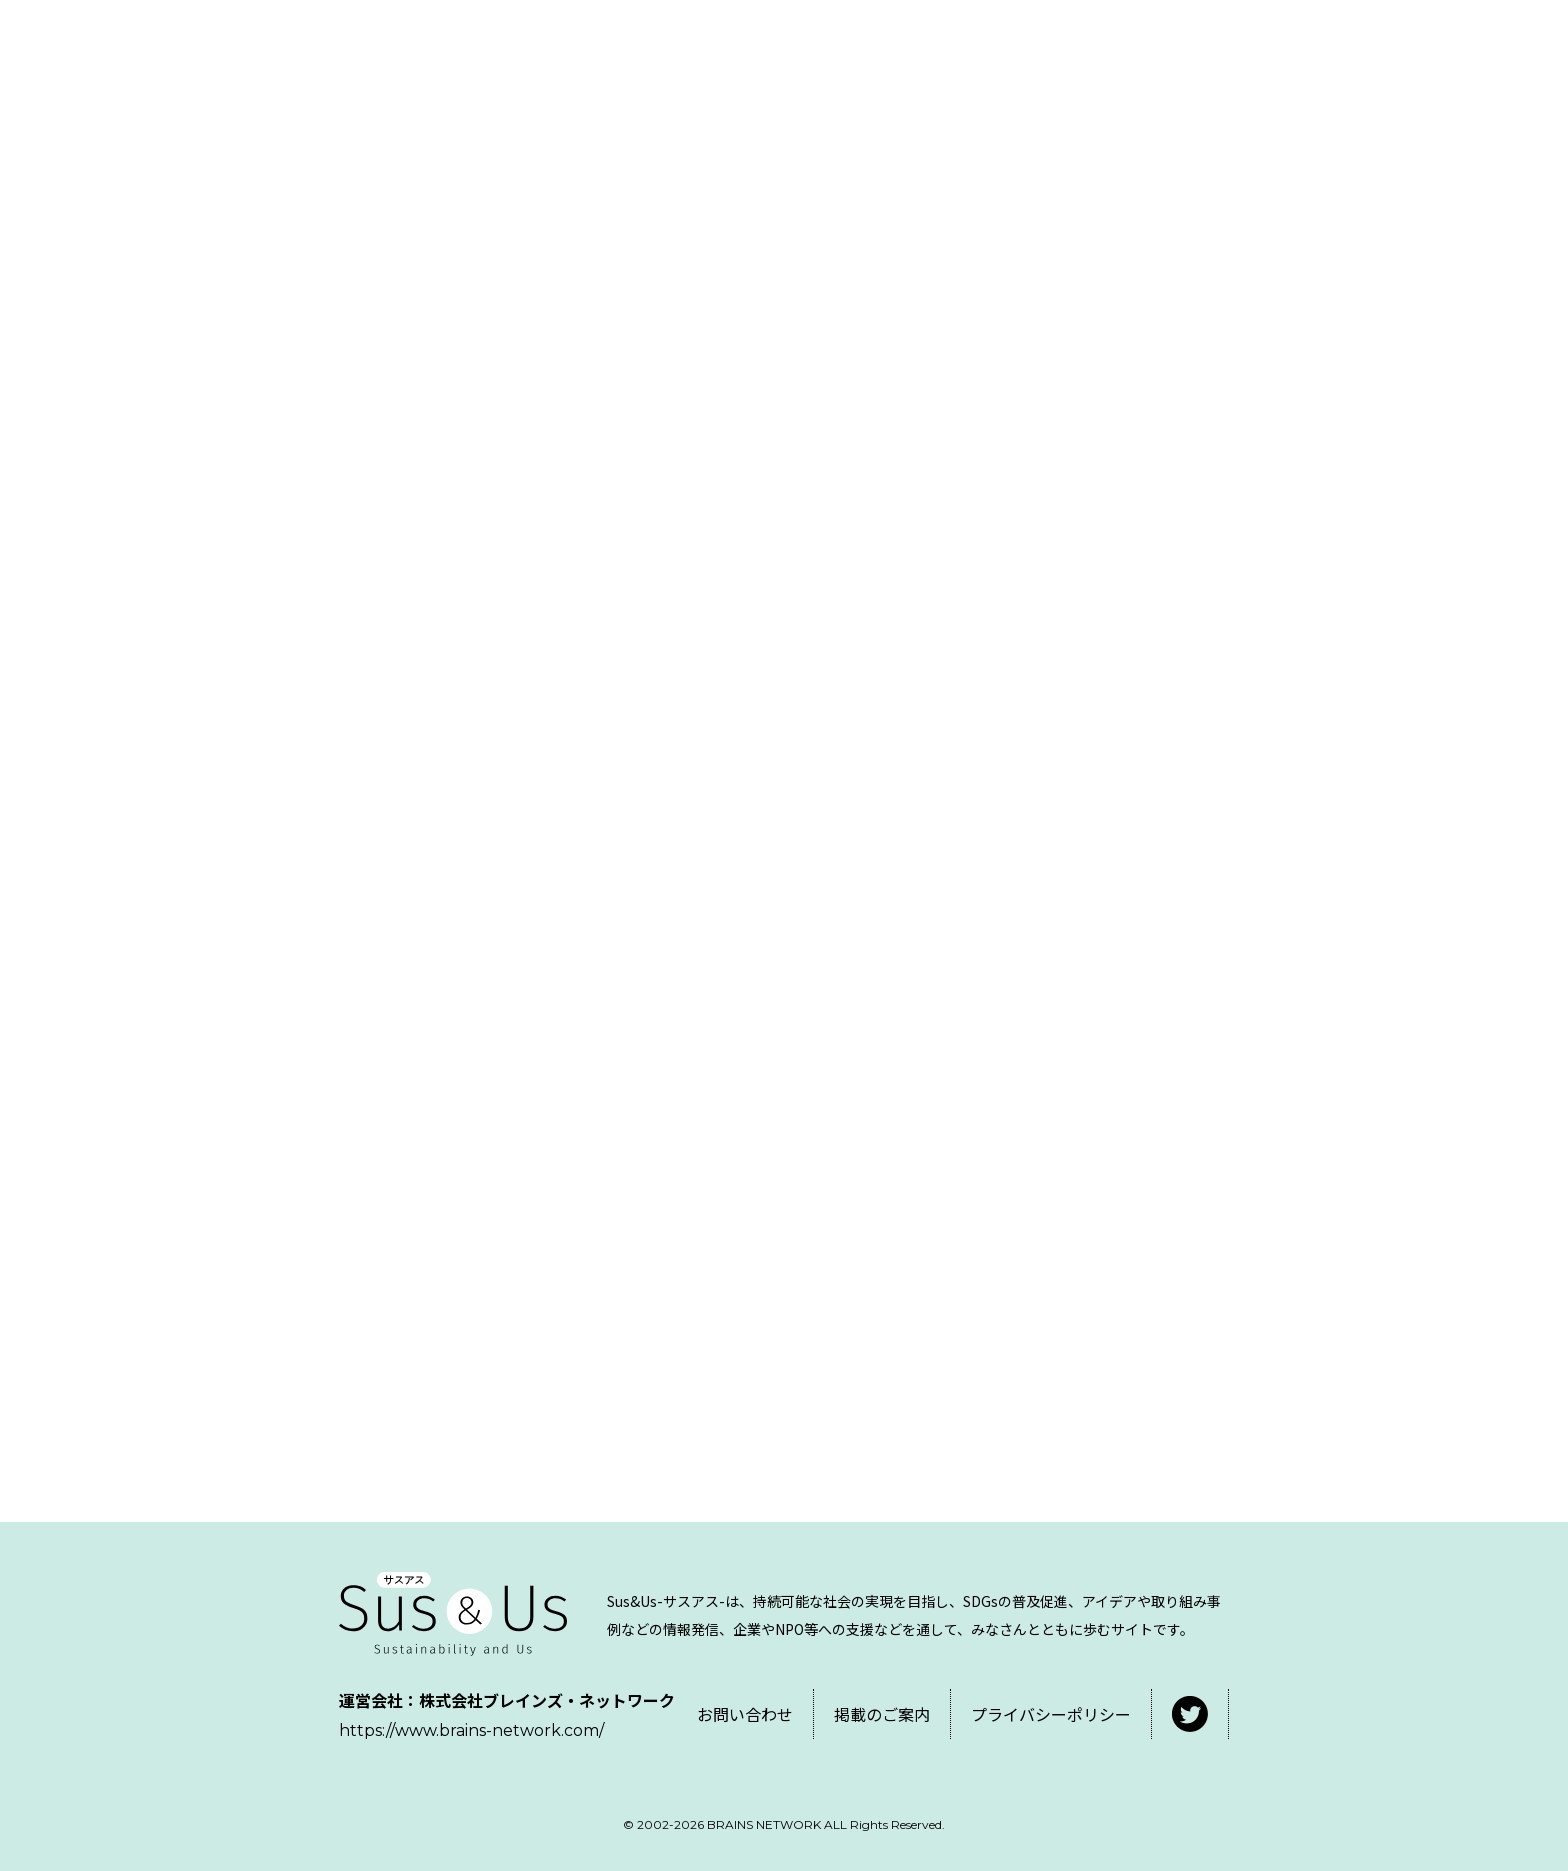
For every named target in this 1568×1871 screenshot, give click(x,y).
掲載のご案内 (882, 1714)
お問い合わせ (745, 1714)
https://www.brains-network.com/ (471, 1730)
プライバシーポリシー (1051, 1714)
